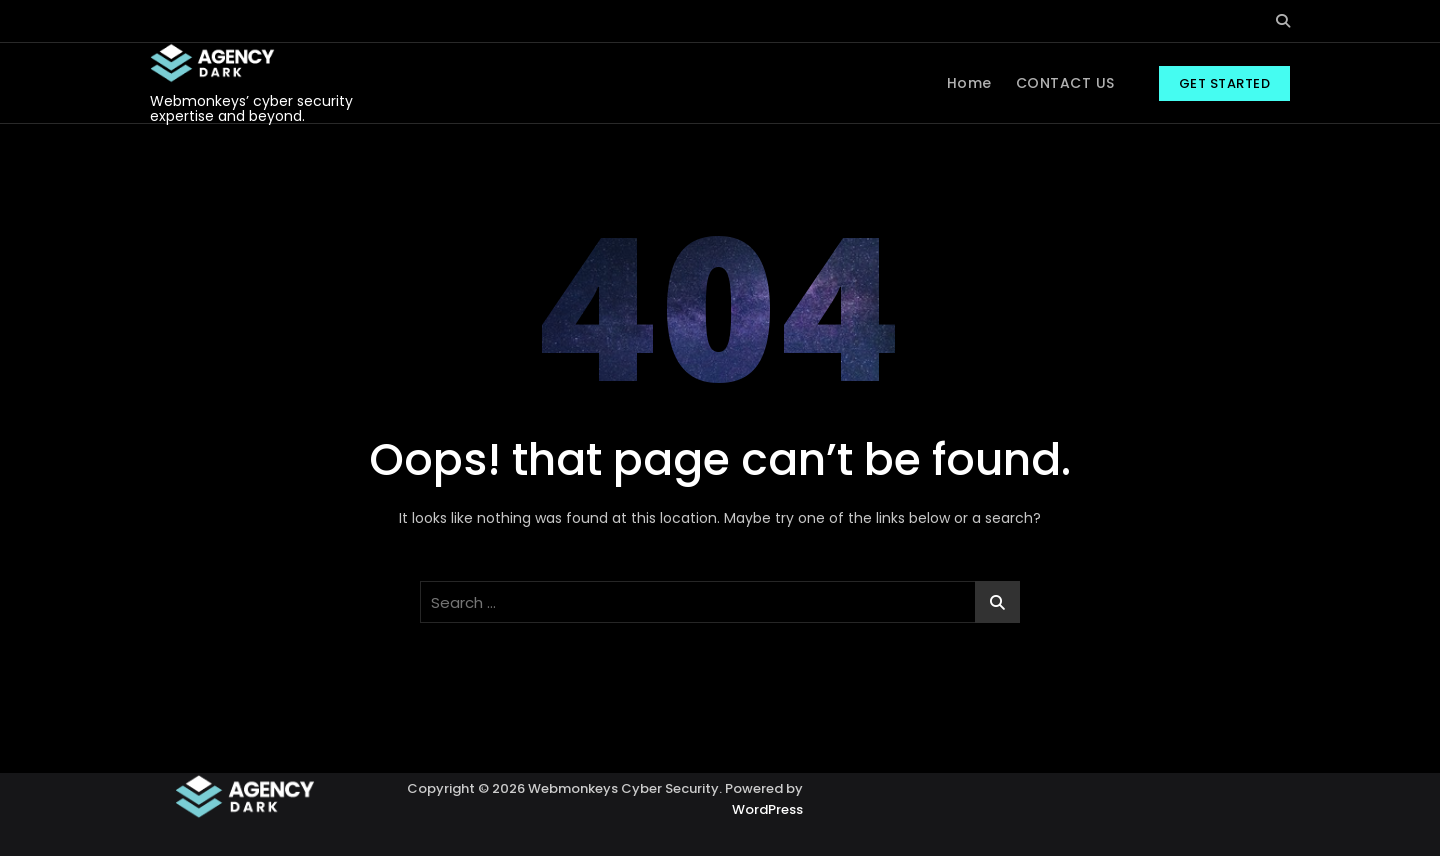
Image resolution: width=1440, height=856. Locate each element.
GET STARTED (1225, 83)
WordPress (767, 809)
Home (969, 83)
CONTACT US (1065, 83)
